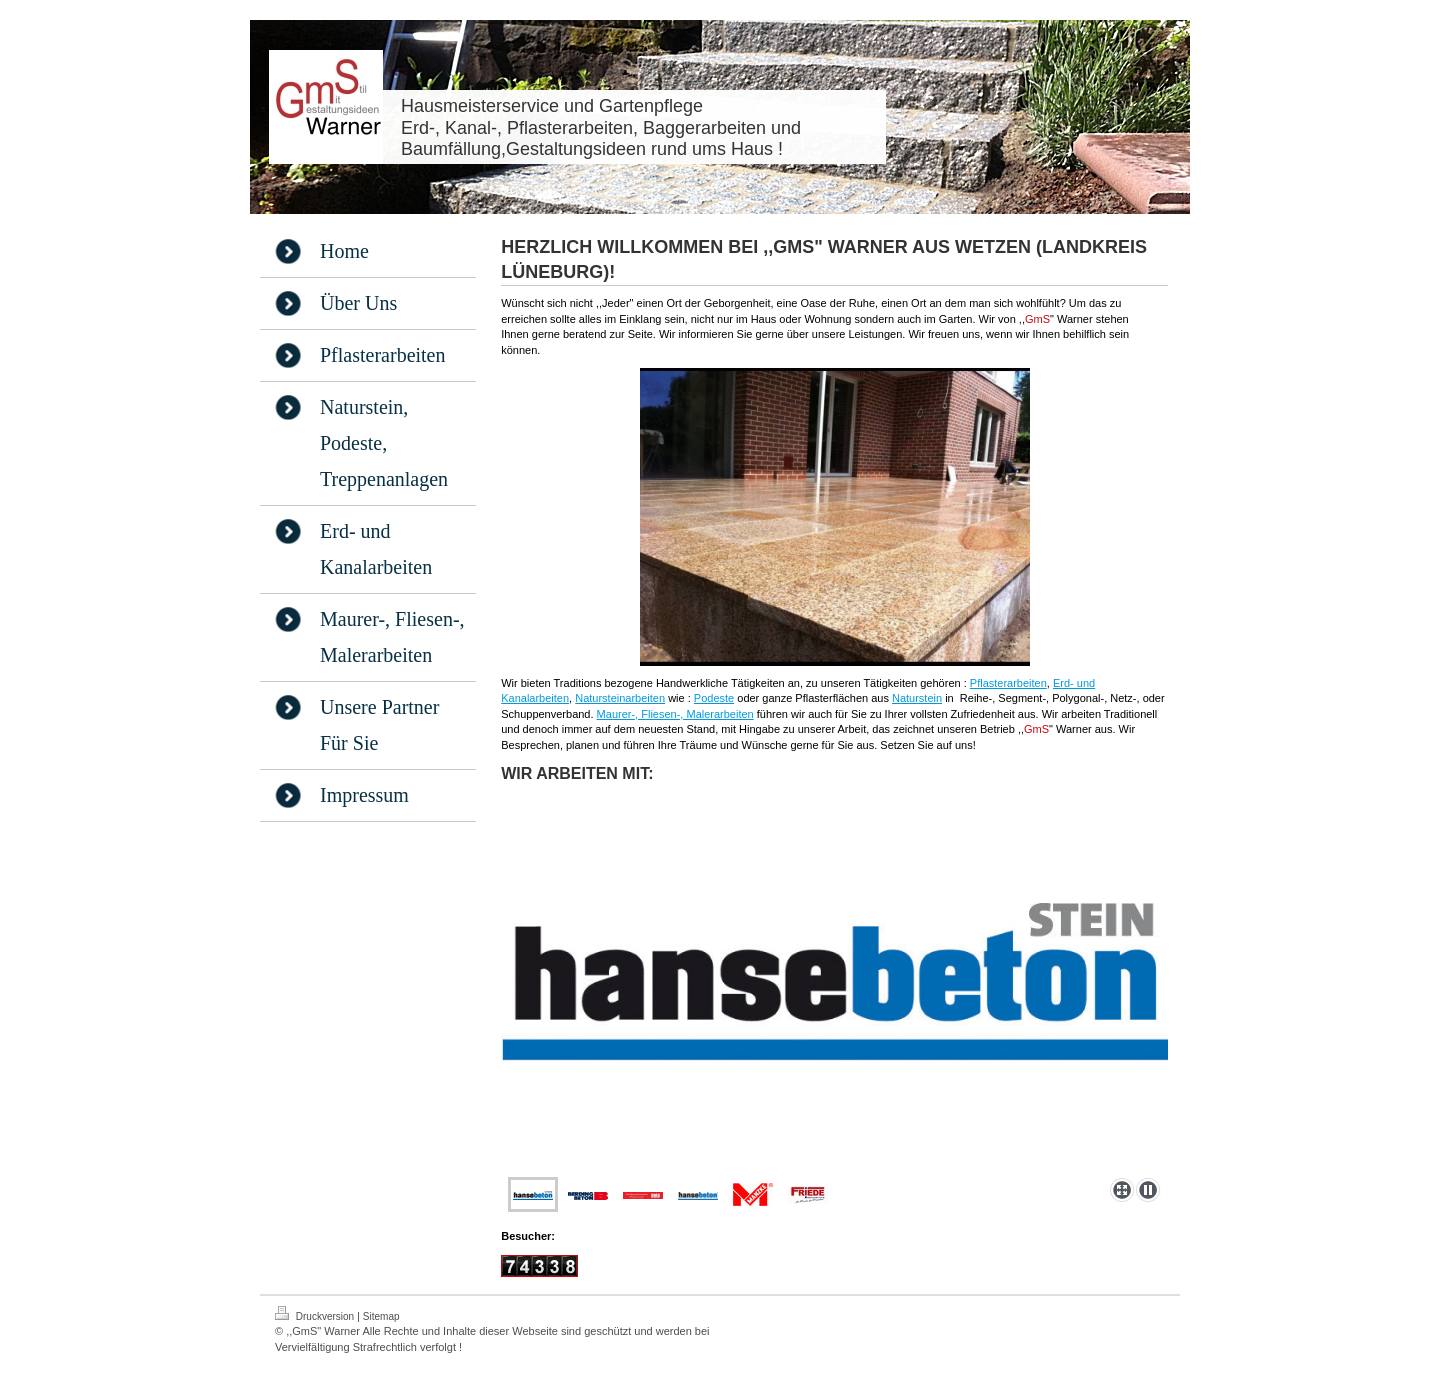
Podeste (714, 698)
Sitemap (381, 1316)
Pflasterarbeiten (1008, 683)
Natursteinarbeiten (620, 698)
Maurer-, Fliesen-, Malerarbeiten (675, 714)
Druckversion (316, 1314)
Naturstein (917, 698)
